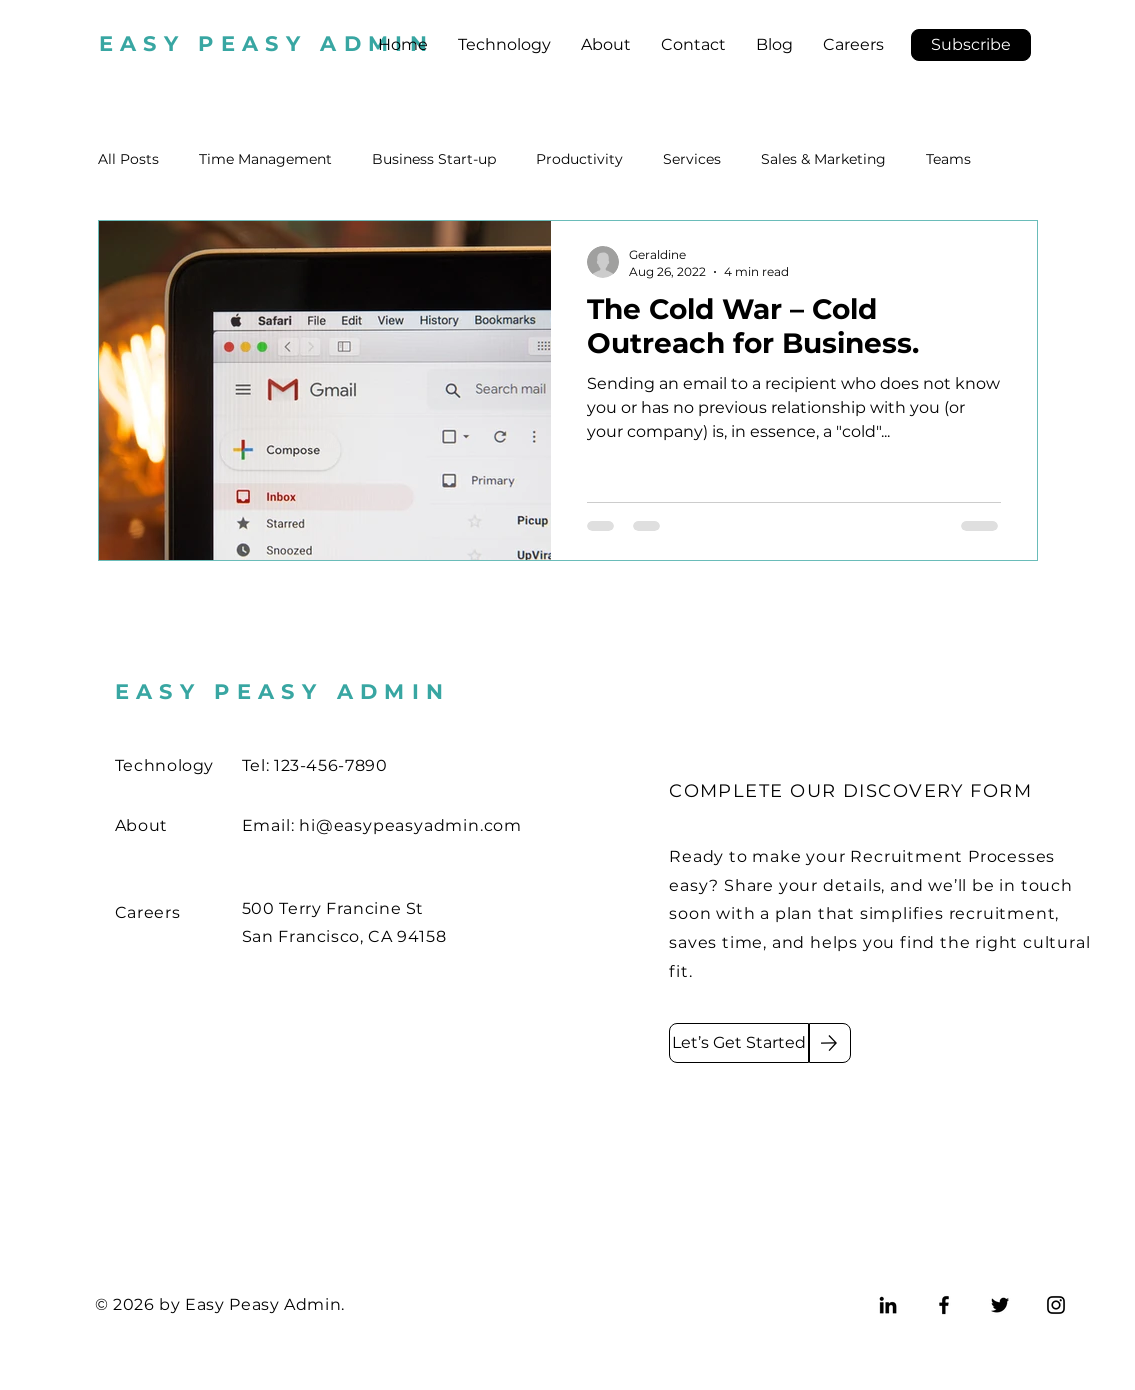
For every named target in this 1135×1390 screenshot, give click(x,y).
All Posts (128, 159)
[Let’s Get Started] (739, 1043)
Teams (948, 159)
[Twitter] (1000, 1305)
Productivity (579, 159)
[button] (971, 45)
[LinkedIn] (888, 1305)
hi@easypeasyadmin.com (410, 825)
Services (692, 159)
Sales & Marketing (823, 159)
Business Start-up (434, 159)
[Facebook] (944, 1305)
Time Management (265, 159)
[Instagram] (1056, 1305)
